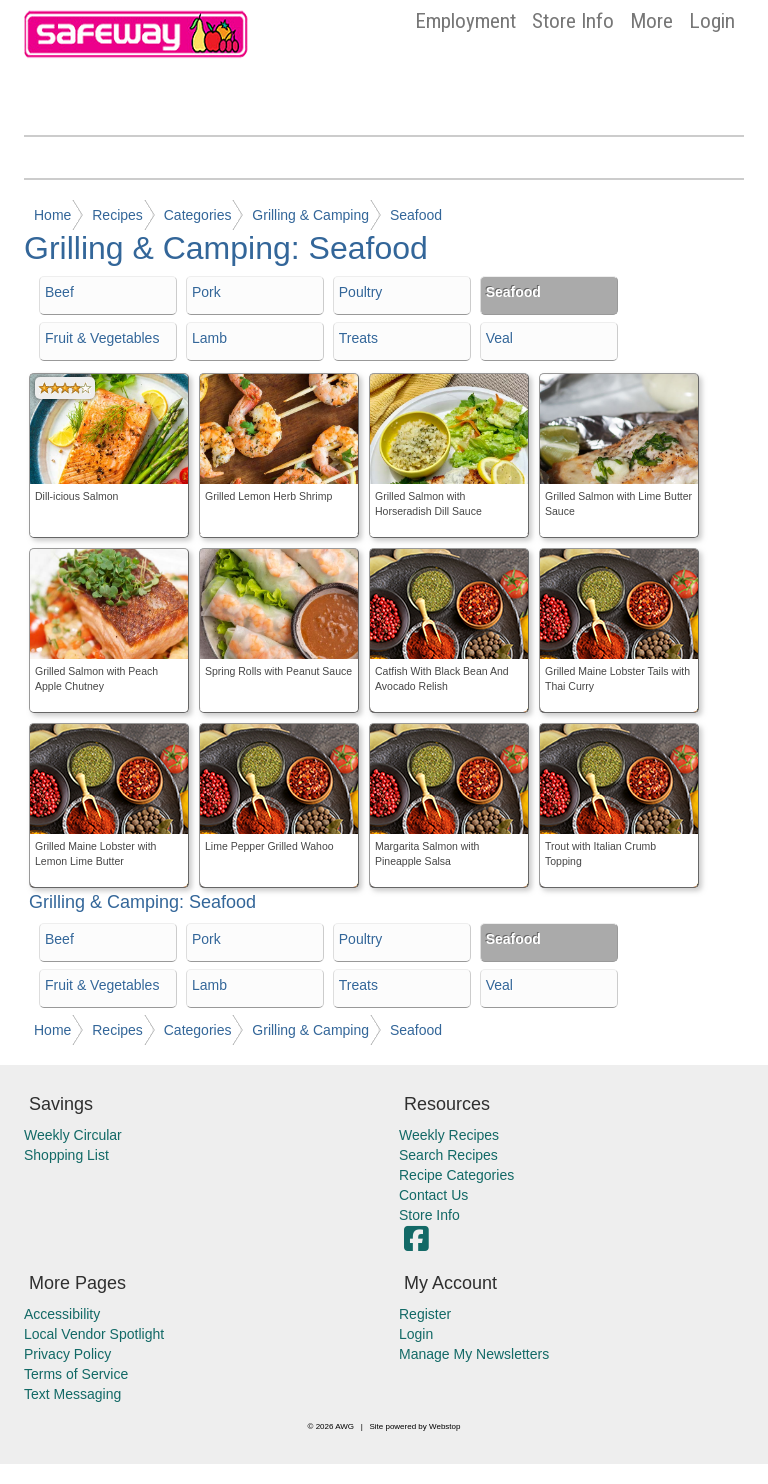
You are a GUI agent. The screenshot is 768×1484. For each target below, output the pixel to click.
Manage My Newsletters (474, 1354)
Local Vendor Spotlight (94, 1334)
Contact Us (433, 1195)
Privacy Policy (67, 1354)
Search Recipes (448, 1155)
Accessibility (62, 1314)
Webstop (444, 1426)
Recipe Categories (456, 1175)
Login (712, 21)
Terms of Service (76, 1374)
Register (425, 1314)
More (651, 21)
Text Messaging (72, 1394)
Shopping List (66, 1155)
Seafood (416, 215)
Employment (465, 21)
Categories (198, 215)
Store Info (573, 21)
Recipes (117, 215)
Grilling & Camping (310, 215)
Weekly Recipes (449, 1135)
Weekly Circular (73, 1135)
